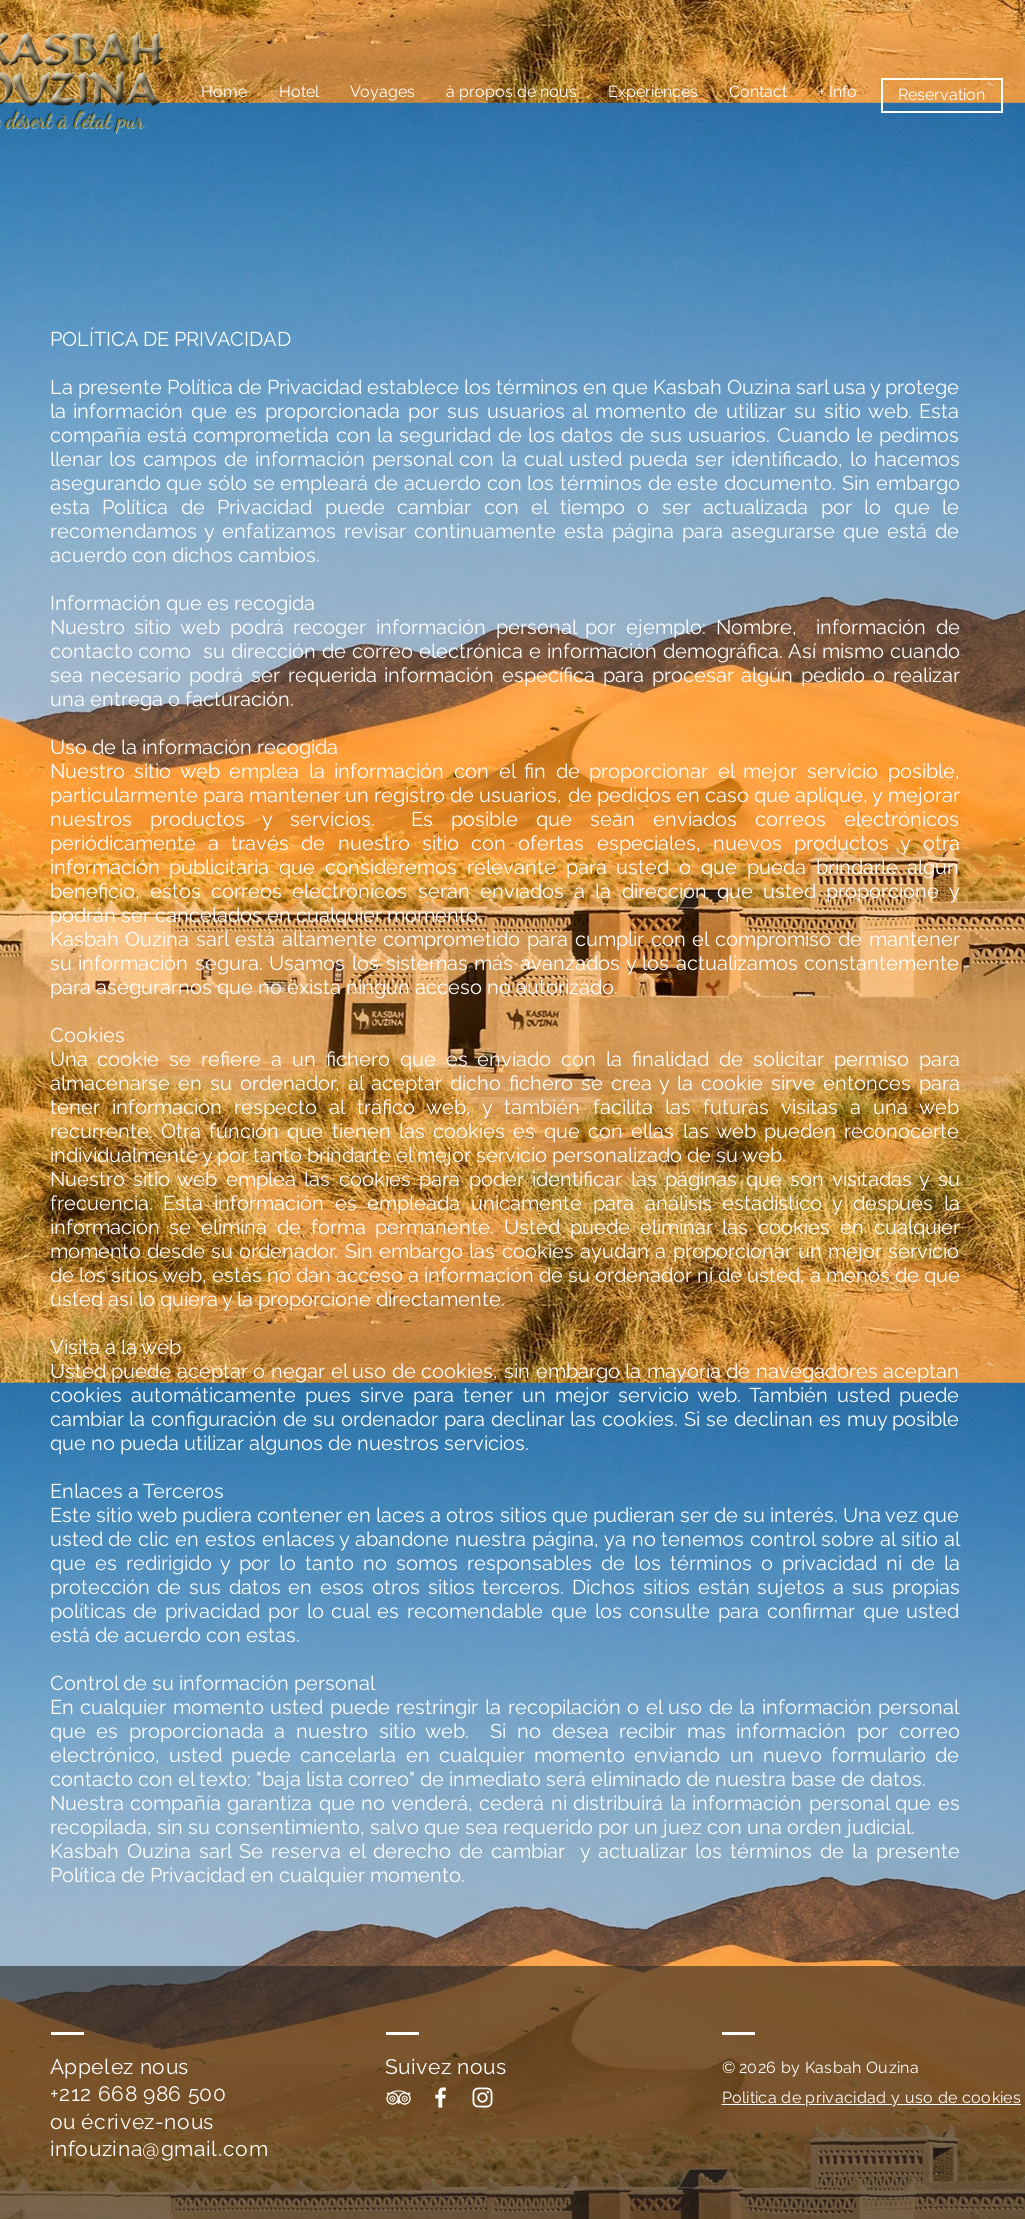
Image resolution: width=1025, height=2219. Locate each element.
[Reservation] (942, 95)
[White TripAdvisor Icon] (398, 2097)
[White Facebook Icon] (440, 2097)
